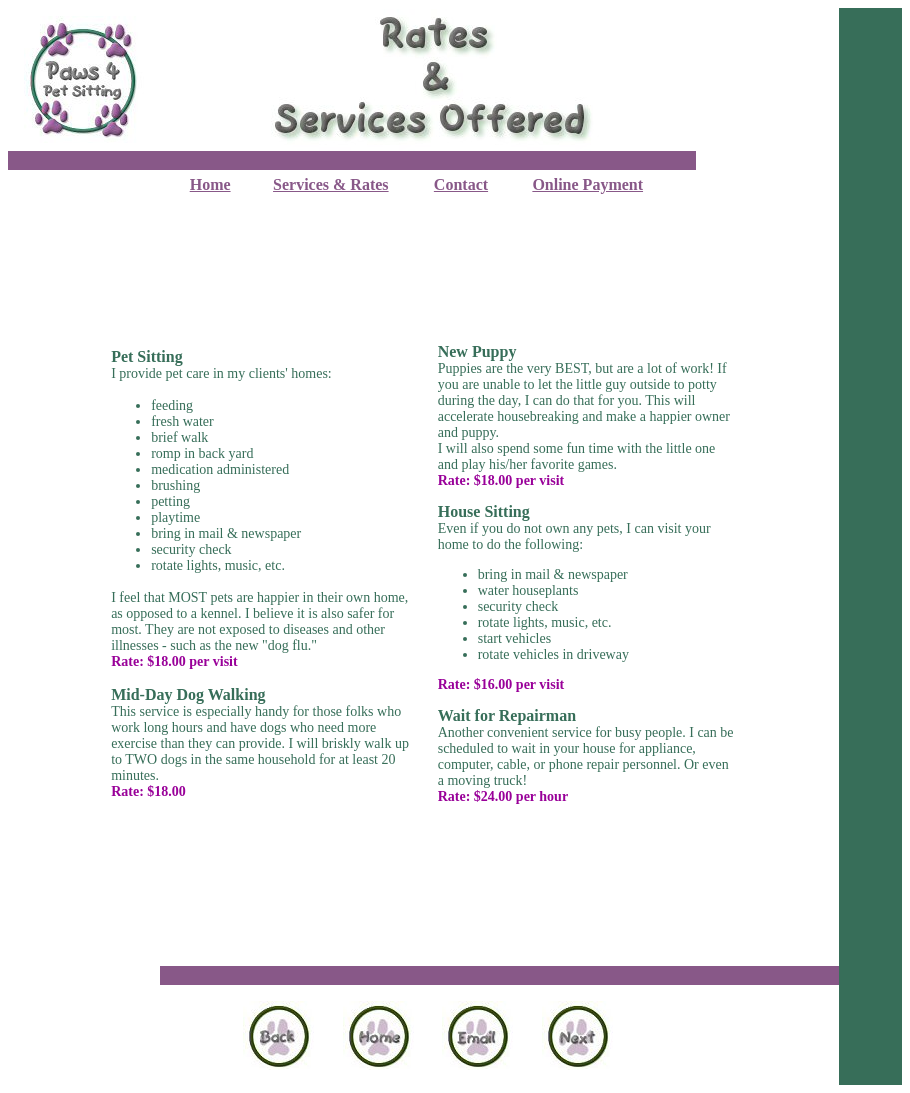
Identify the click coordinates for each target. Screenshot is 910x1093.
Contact (461, 184)
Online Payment (587, 184)
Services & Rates (331, 184)
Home (210, 184)
